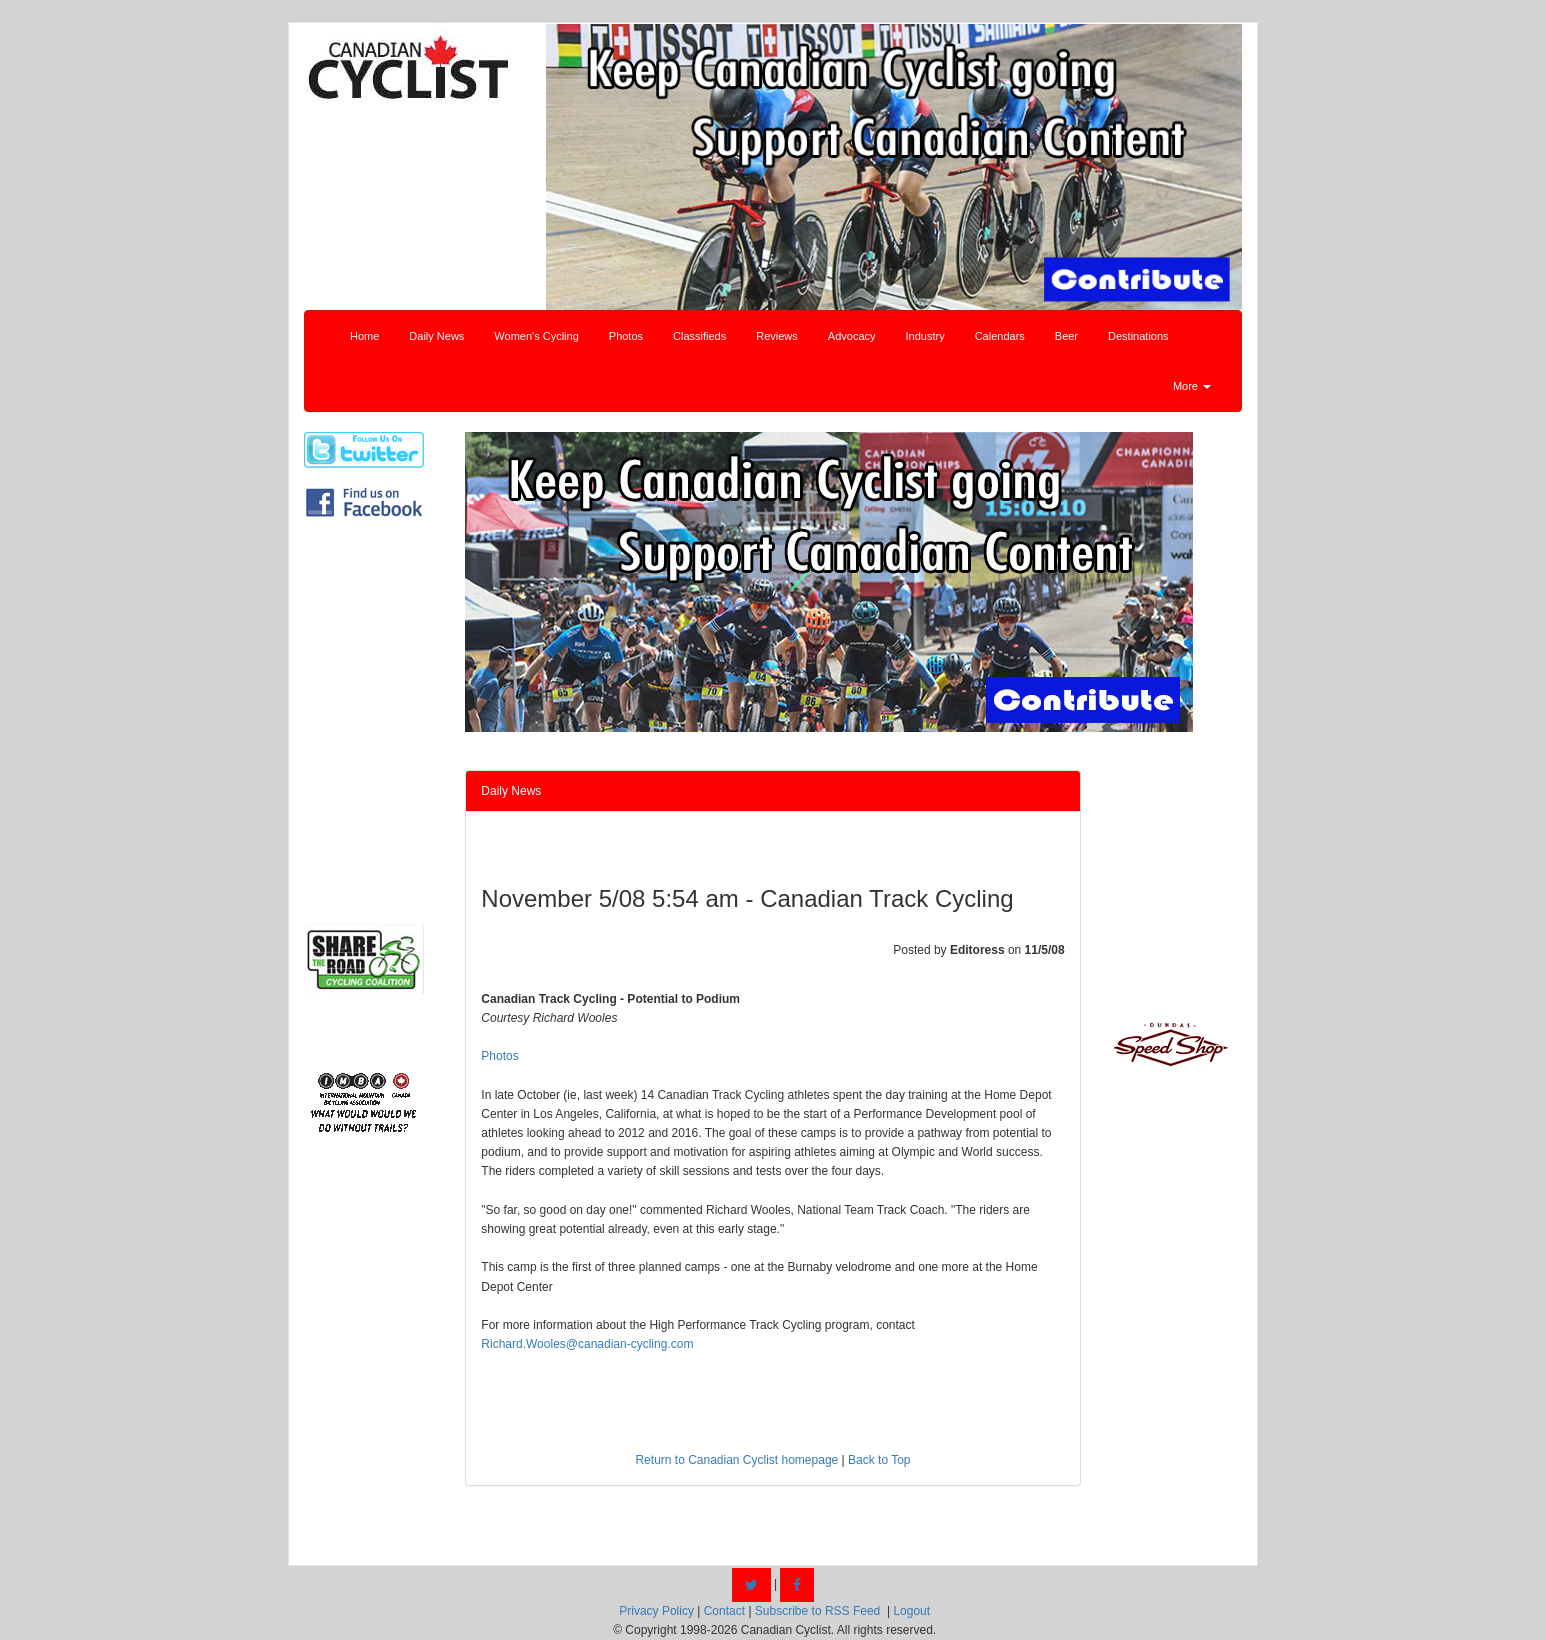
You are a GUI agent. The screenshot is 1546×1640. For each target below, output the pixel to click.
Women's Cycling (536, 336)
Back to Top (879, 1460)
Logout (911, 1611)
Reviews (777, 336)
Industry (925, 336)
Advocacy (852, 336)
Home (364, 336)
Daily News (436, 336)
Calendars (1000, 336)
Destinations (1138, 336)
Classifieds (699, 336)
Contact (724, 1611)
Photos (626, 336)
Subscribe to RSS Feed (817, 1611)
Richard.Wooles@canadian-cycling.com (587, 1344)
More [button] (1192, 386)
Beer (1066, 336)
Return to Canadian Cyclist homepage (736, 1460)
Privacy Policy (656, 1611)
